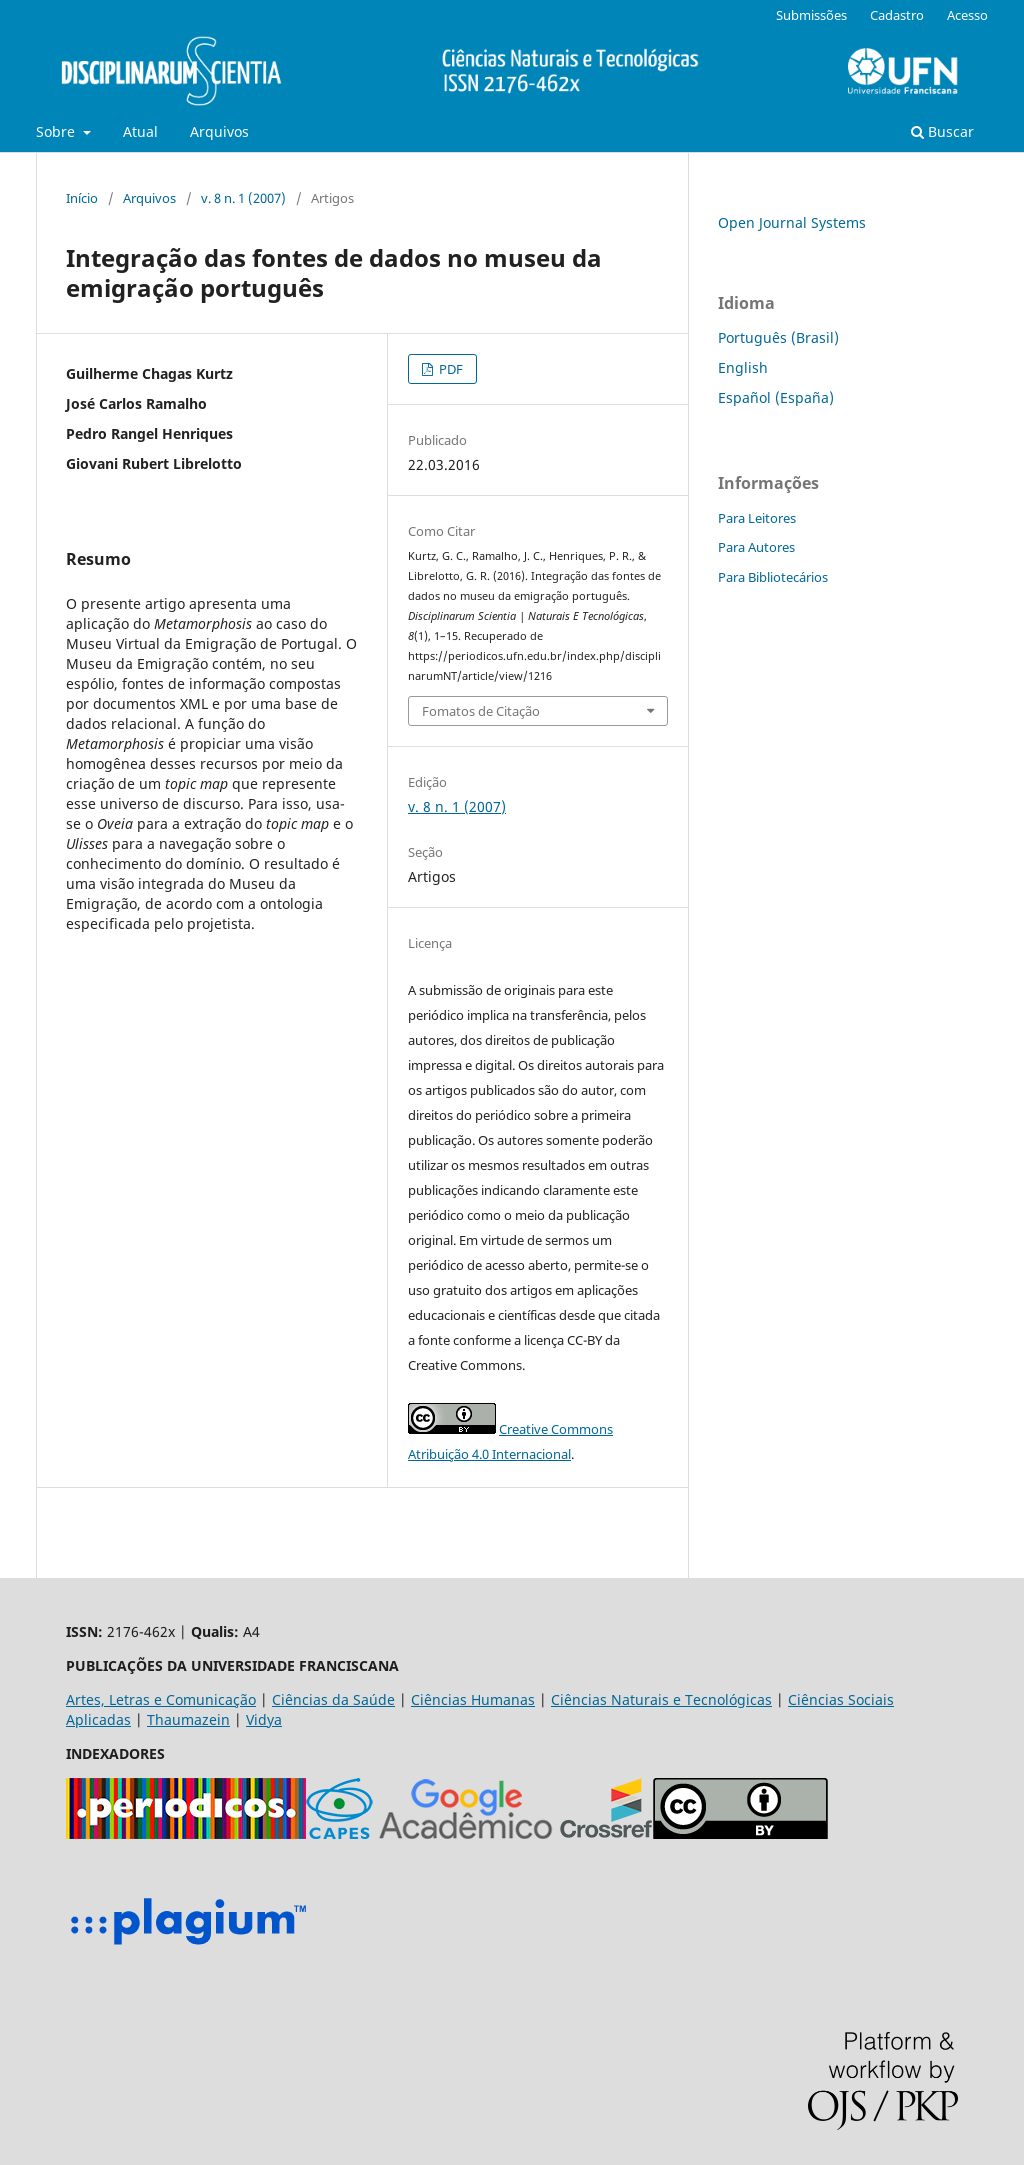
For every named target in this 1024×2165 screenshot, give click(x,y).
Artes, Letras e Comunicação (161, 1699)
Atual (140, 131)
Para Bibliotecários (773, 577)
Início (82, 198)
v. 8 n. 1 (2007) (243, 198)
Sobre (57, 131)
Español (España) (776, 397)
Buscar (942, 131)
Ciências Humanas (473, 1699)
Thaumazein (188, 1719)
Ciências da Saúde (333, 1699)
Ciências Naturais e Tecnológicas (661, 1699)
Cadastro (897, 15)
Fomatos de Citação (481, 711)
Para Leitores (757, 518)
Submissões (811, 15)
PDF (449, 369)
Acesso (967, 15)
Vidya (264, 1719)
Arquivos (219, 131)
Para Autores (756, 547)
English (743, 367)
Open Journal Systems (792, 222)
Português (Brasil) (778, 337)
